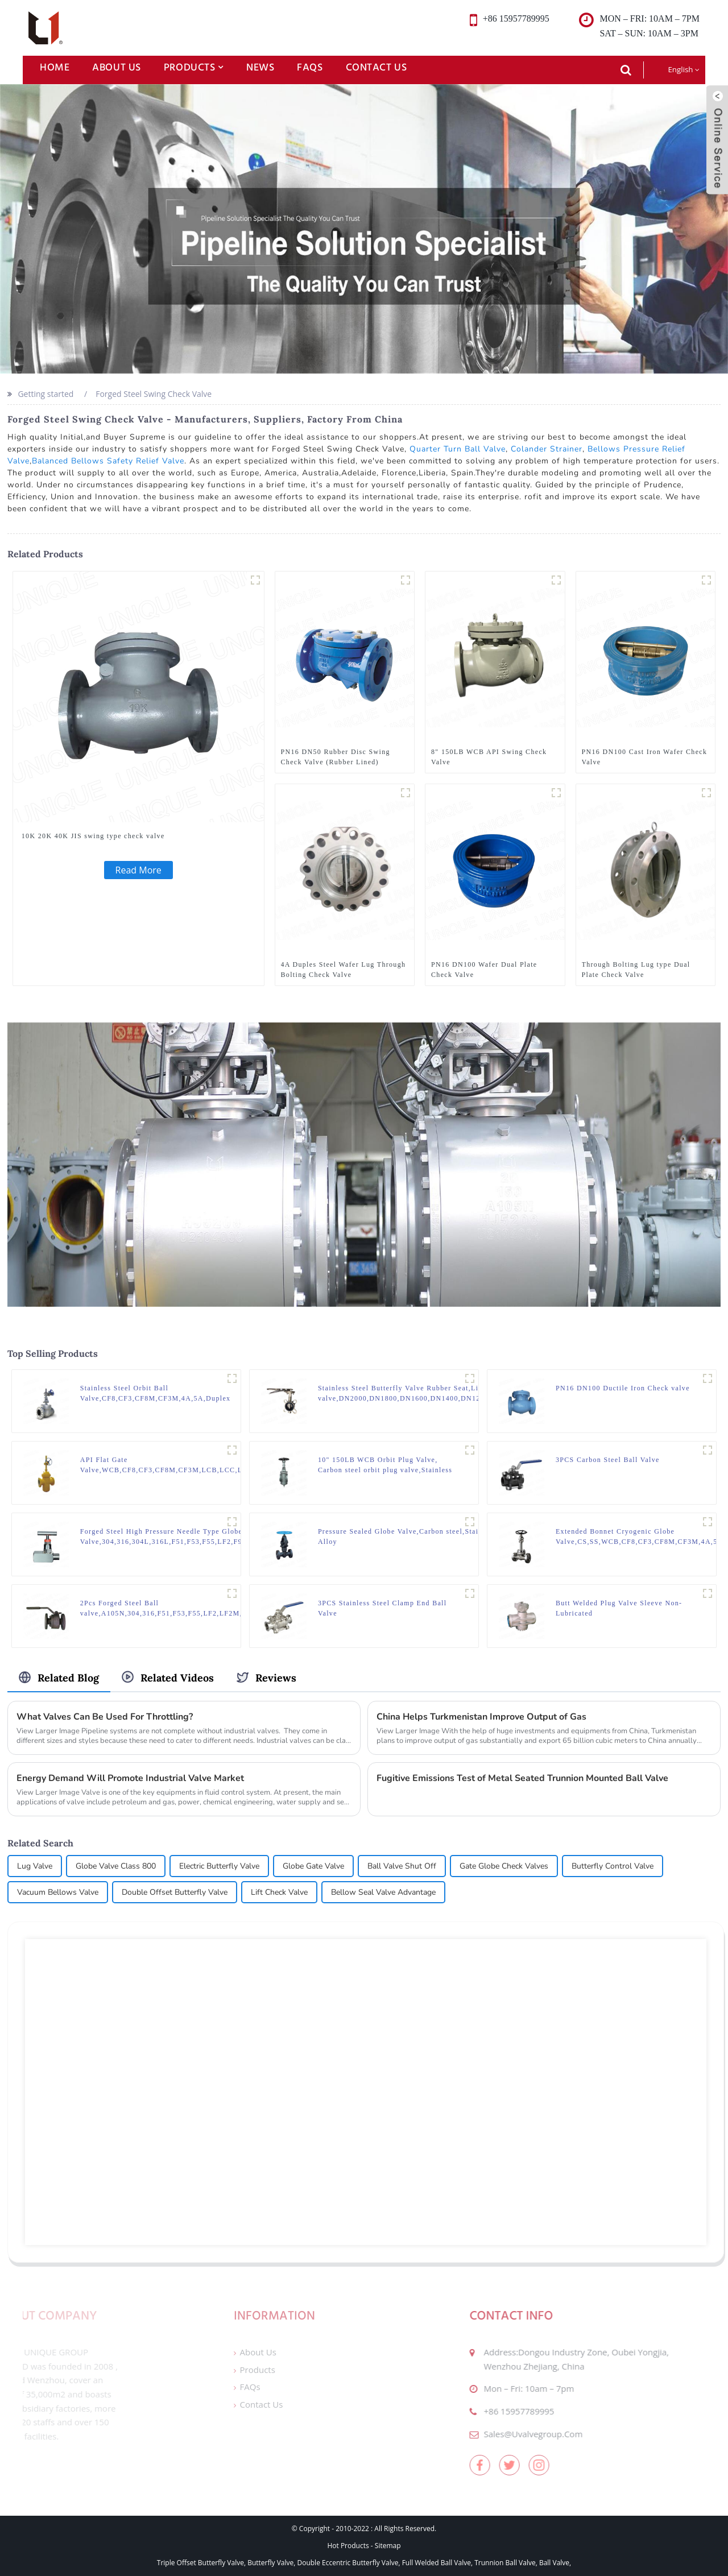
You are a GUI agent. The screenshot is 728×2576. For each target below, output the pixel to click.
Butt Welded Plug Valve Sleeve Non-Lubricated (619, 1608)
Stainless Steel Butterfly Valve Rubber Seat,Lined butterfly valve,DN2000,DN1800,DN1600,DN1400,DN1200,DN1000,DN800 (431, 1393)
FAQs (309, 67)
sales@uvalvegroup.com (505, 2434)
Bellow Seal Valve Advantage (383, 1892)
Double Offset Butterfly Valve (175, 1892)
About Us (116, 67)
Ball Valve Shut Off (401, 1866)
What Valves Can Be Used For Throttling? (104, 1717)
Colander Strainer (546, 449)
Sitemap (388, 2545)
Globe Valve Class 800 (116, 1866)
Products (194, 67)
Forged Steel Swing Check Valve (154, 393)
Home (54, 67)
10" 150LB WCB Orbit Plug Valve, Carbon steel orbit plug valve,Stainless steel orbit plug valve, (385, 1465)
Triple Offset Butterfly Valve (200, 2562)
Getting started (45, 393)
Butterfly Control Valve (612, 1866)
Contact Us (376, 67)
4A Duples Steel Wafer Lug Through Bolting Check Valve (343, 969)
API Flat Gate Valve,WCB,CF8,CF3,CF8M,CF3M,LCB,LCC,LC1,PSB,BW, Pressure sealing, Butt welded (183, 1465)
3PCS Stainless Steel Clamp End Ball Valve (382, 1608)
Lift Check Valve (279, 1892)
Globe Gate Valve (313, 1866)
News (260, 67)
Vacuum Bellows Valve (57, 1892)
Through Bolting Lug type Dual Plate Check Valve (636, 969)
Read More (138, 870)
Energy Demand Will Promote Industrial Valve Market (130, 1778)
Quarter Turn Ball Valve (458, 449)
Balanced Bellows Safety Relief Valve (108, 460)
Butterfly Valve (270, 2562)
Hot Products (348, 2545)
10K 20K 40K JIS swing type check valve (93, 836)
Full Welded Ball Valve (436, 2562)
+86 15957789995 (491, 2411)
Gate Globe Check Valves (504, 1866)
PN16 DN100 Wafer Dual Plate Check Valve (484, 969)
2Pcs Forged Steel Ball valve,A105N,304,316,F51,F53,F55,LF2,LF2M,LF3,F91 (175, 1608)
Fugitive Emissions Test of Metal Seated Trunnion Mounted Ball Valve (522, 1778)
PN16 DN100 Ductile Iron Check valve (623, 1388)
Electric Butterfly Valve (219, 1866)
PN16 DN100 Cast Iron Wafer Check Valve (645, 757)
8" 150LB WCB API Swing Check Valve (489, 757)
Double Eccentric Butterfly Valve (347, 2562)
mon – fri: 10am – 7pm (501, 2388)
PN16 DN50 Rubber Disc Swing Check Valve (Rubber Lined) (335, 757)
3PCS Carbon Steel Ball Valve (608, 1460)
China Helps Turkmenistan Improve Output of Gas (481, 1717)
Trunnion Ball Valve (505, 2562)
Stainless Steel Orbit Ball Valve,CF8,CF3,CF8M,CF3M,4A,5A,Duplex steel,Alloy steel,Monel (155, 1393)
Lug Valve (34, 1866)
